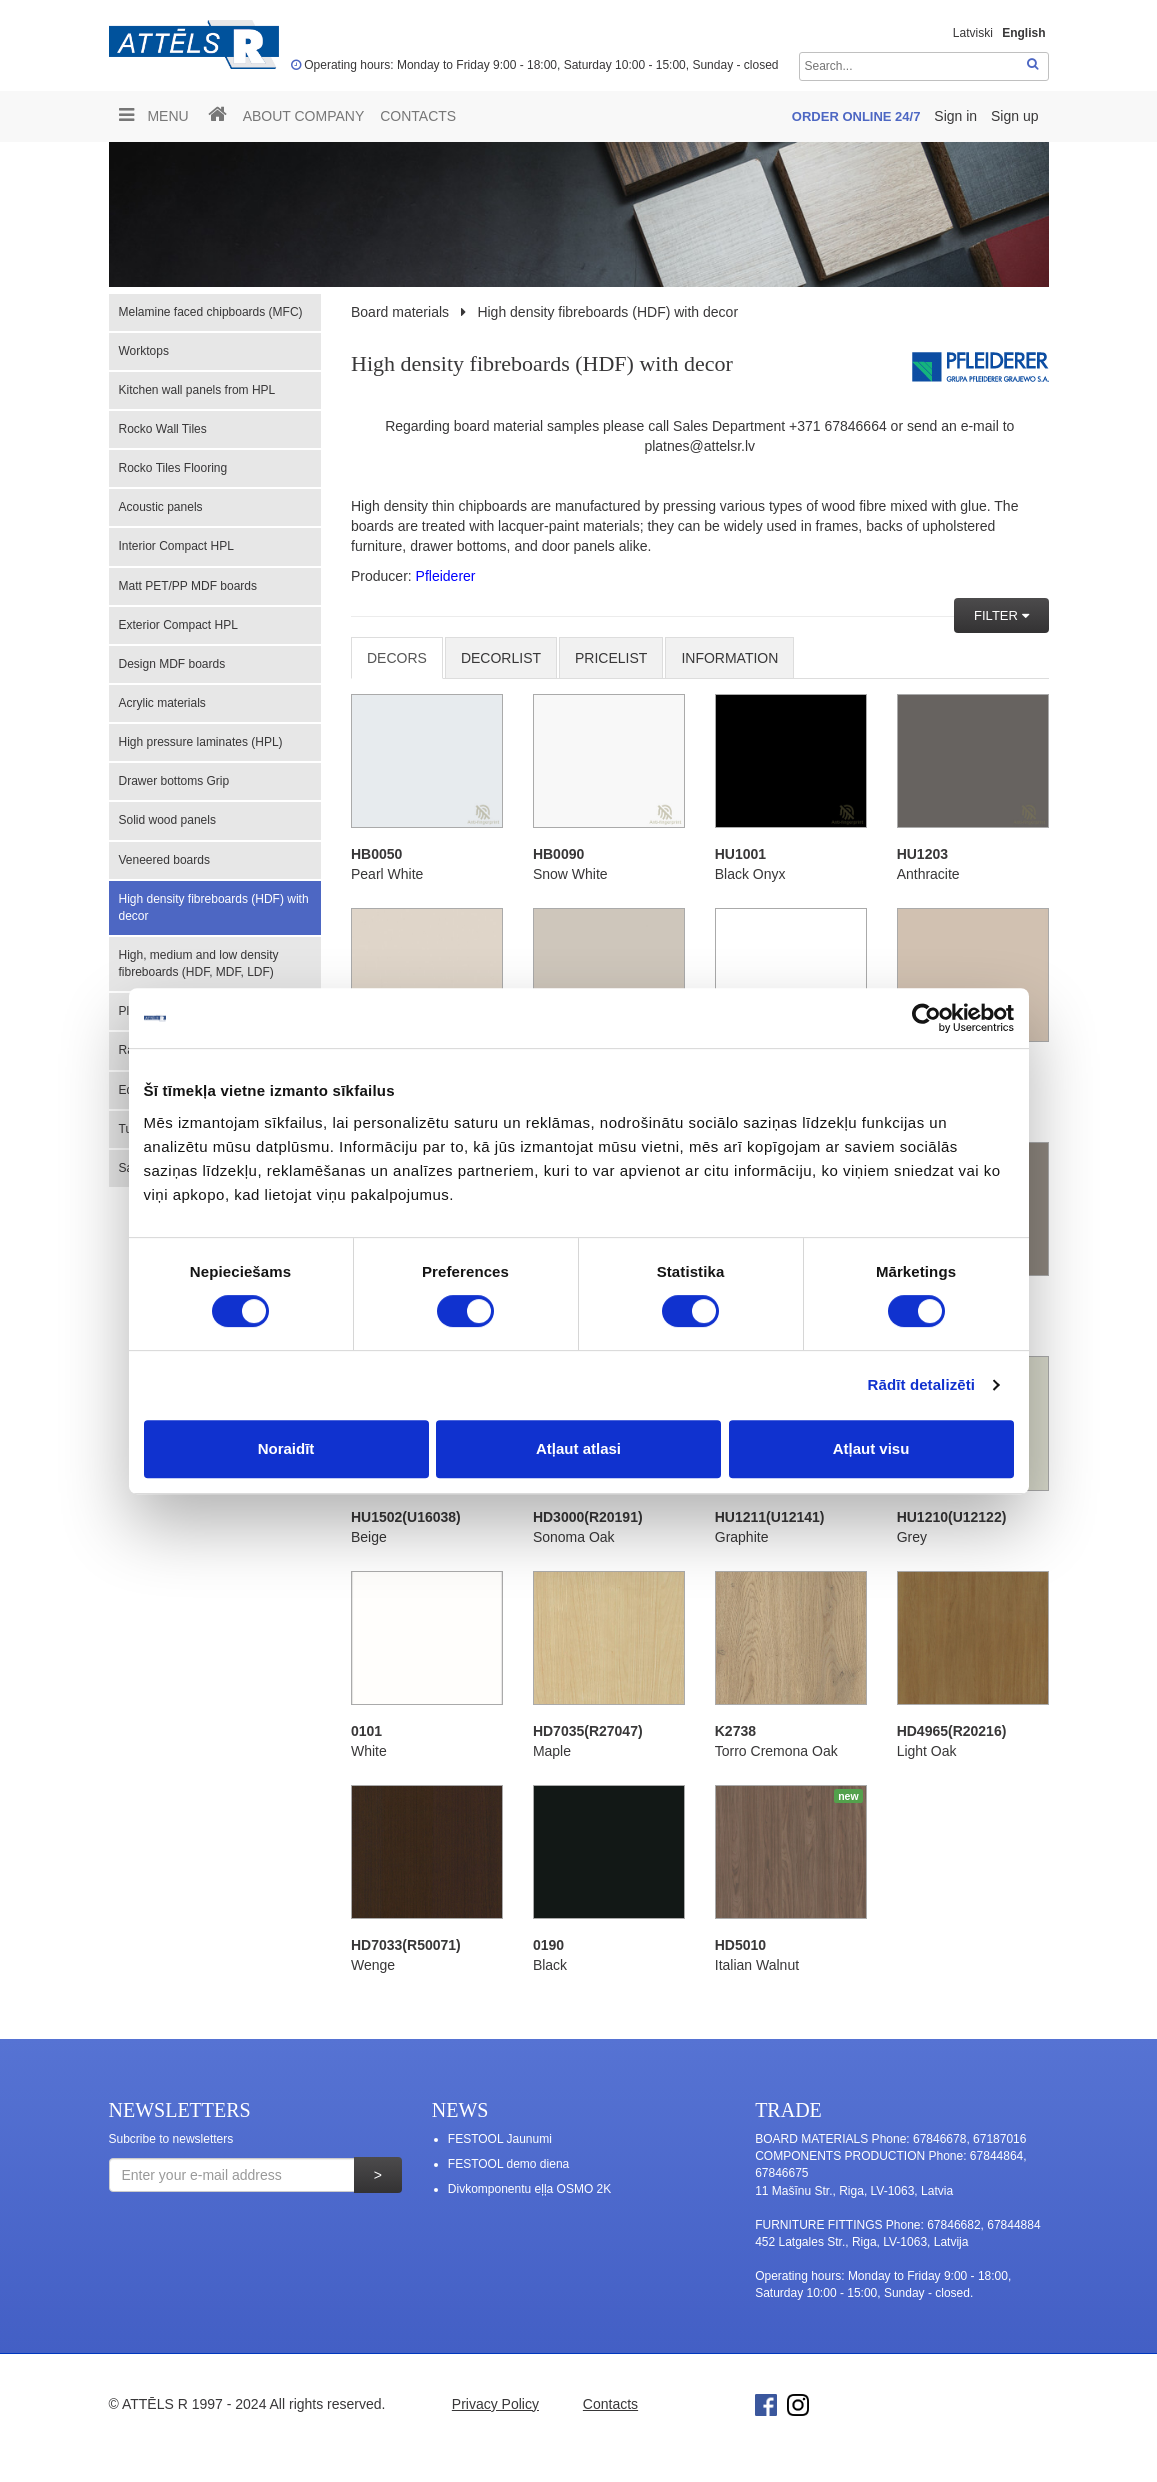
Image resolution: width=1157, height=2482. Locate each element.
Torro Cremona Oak (776, 1751)
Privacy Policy (495, 2404)
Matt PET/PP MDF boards (188, 586)
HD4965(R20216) (952, 1731)
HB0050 (376, 854)
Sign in (957, 116)
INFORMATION (729, 658)
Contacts (418, 116)
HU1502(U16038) (406, 1517)
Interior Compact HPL (176, 546)
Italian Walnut (757, 1965)
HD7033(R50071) (406, 1945)
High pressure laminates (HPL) (201, 742)
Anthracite (928, 874)
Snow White (570, 874)
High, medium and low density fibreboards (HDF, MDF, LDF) (199, 963)
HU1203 (922, 854)
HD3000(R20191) (588, 1517)
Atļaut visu (871, 1448)
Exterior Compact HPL (178, 625)
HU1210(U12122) (952, 1517)
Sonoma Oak (574, 1537)
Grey (912, 1537)
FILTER (997, 615)
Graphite (742, 1537)
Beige (369, 1537)
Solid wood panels (167, 820)
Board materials (400, 312)
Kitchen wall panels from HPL (197, 390)
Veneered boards (164, 860)
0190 (548, 1945)
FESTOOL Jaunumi (500, 2139)
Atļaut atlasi (578, 1448)
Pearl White (387, 874)
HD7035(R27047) (588, 1731)
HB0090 (558, 854)
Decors (397, 658)
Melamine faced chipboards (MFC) (211, 312)
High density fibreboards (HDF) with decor (214, 907)
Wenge (373, 1965)
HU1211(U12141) (770, 1517)
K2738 (735, 1731)
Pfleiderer (446, 576)
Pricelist (611, 658)
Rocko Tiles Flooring (173, 468)
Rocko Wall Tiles (163, 429)
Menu (154, 115)
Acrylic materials (162, 703)
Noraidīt (286, 1448)
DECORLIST (501, 658)
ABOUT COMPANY (304, 116)
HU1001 (740, 854)
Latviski (973, 33)
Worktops (144, 351)
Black (550, 1965)
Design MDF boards (172, 664)
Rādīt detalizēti (921, 1384)
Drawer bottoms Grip (174, 781)
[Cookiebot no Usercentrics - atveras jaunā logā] (926, 1018)
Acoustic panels (161, 507)
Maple (552, 1751)
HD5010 (740, 1945)
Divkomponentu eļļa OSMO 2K (529, 2189)
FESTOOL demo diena (508, 2164)
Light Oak (927, 1751)
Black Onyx (750, 874)
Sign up (1014, 116)
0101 (366, 1731)
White (369, 1751)
